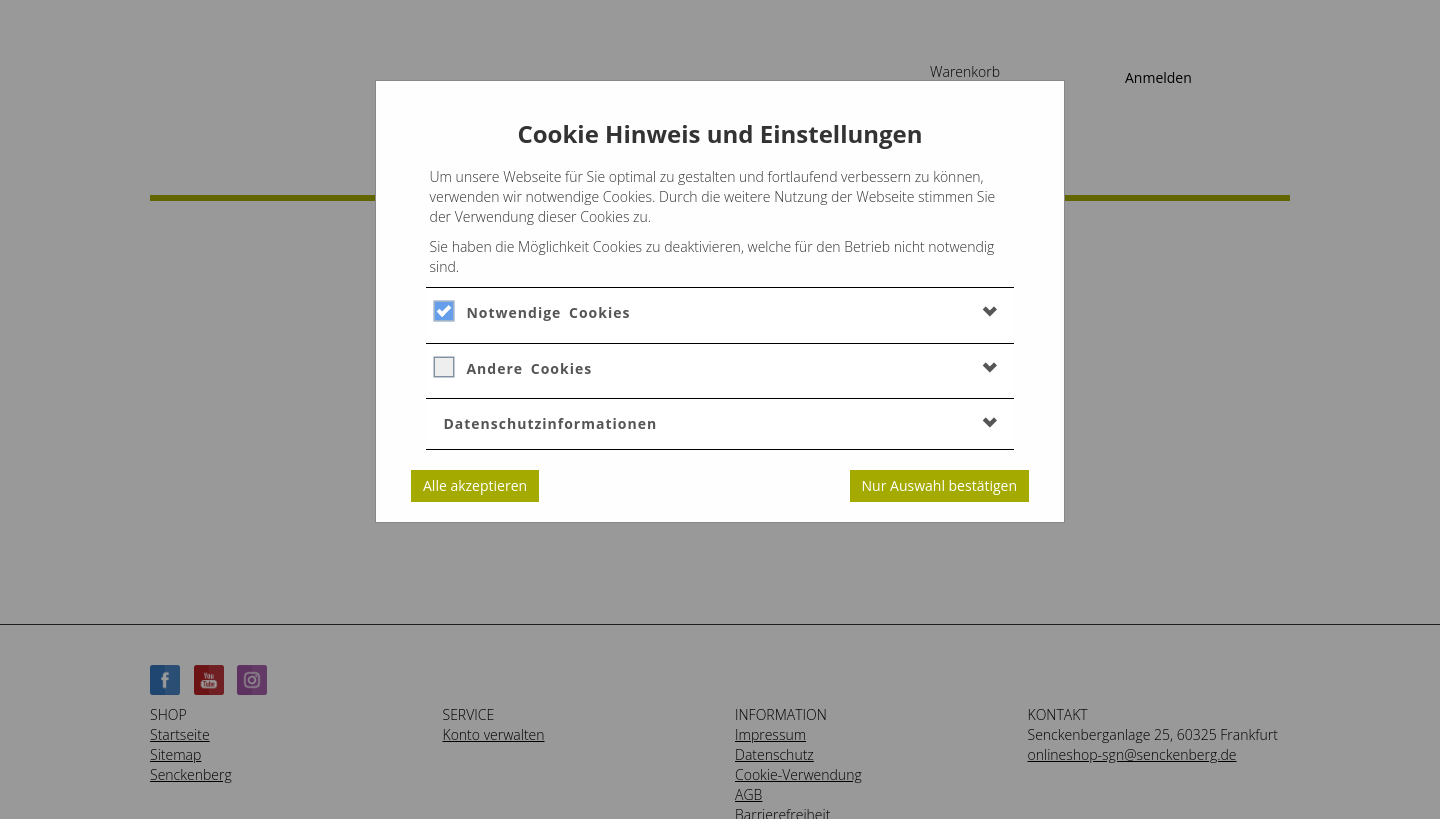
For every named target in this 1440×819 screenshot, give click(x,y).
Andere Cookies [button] (529, 368)
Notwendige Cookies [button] (548, 312)
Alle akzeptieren (475, 485)
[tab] (719, 312)
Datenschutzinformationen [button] (550, 423)
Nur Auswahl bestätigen (939, 485)
